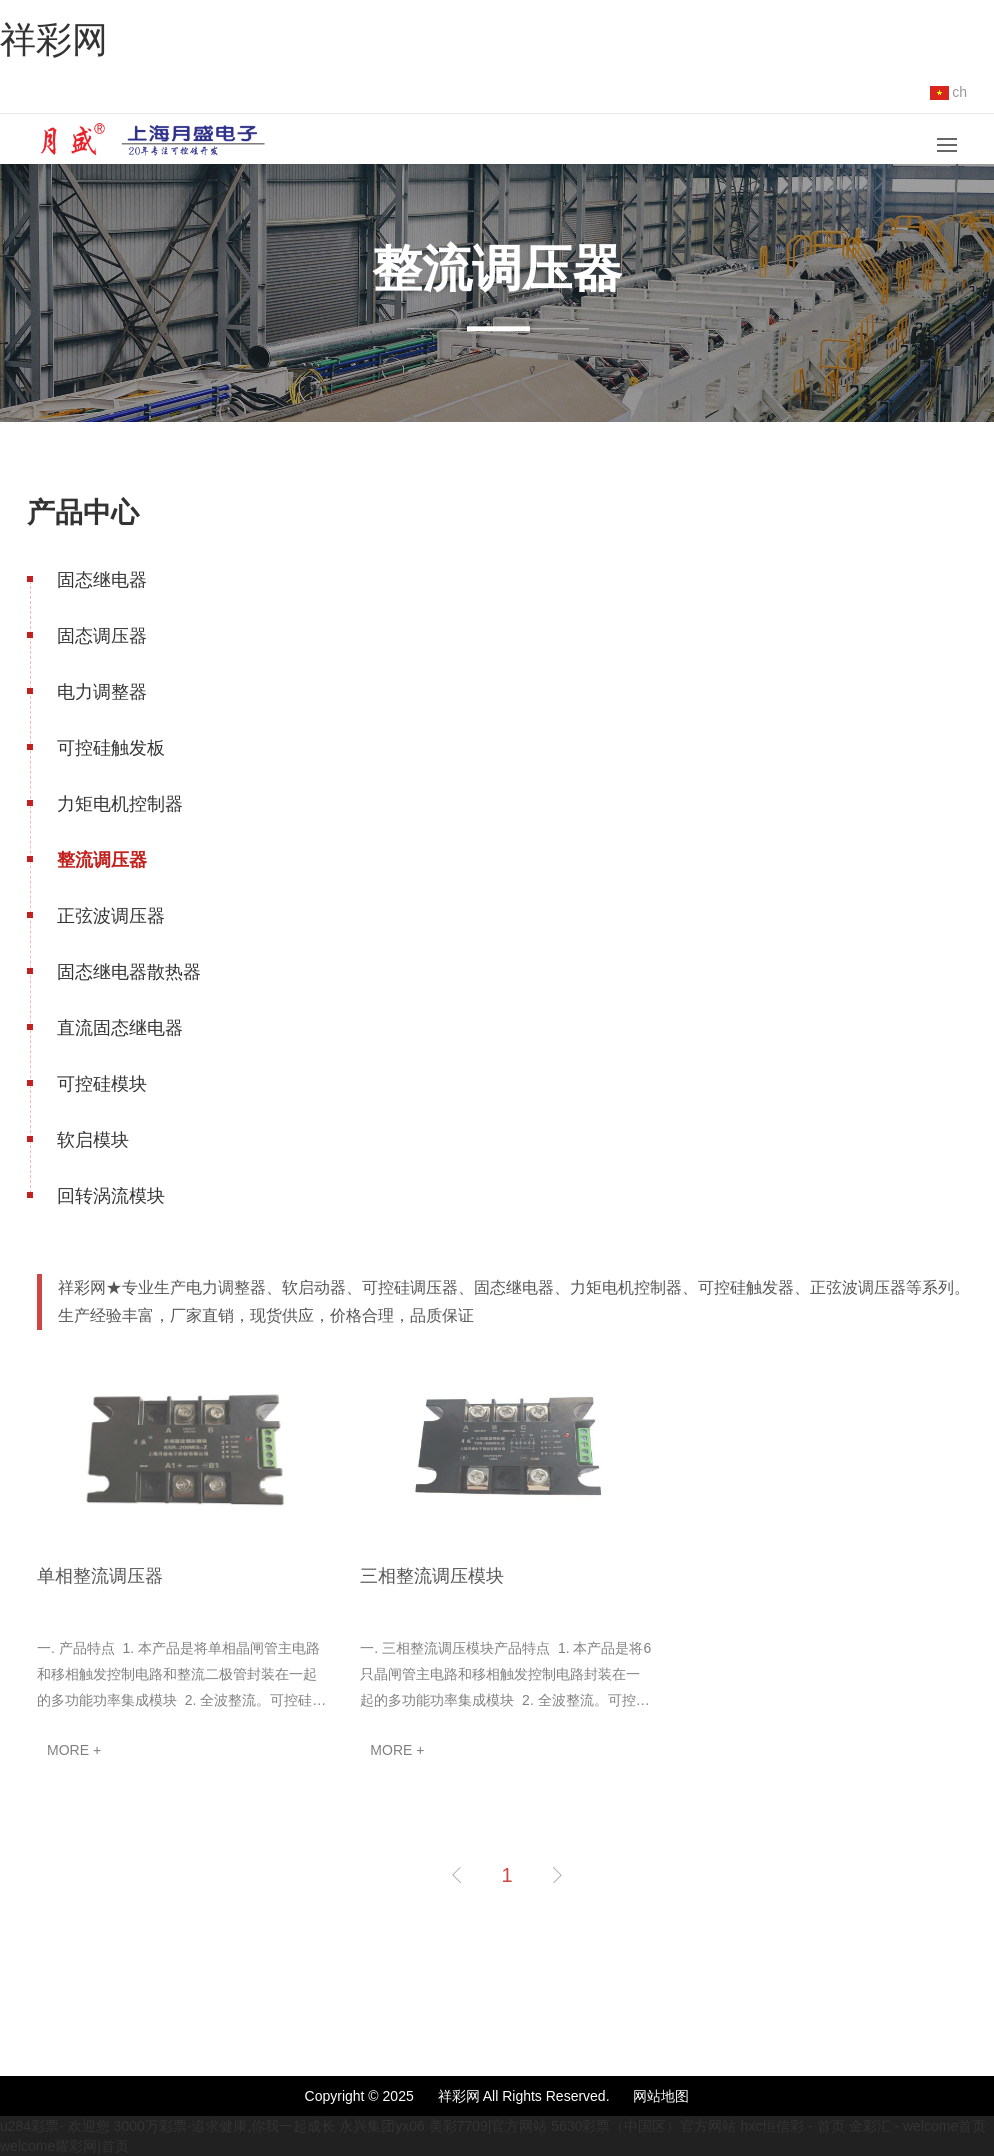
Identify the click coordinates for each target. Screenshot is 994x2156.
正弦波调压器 (111, 916)
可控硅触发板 (111, 748)
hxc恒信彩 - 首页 (792, 2126)
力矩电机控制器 (120, 804)
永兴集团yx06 (382, 2126)
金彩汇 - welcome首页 (918, 2126)
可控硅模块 (102, 1084)
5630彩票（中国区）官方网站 (643, 2126)
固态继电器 (102, 580)
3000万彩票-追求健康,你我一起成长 (225, 2126)
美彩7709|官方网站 (488, 2126)
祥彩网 (54, 39)
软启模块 (93, 1140)
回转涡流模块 (111, 1196)
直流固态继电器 (120, 1028)
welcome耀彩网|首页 (64, 2146)
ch (948, 92)
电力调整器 (102, 692)
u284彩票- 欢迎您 (55, 2126)
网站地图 (661, 2096)
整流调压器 (102, 860)
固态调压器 (102, 636)
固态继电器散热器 (129, 972)
